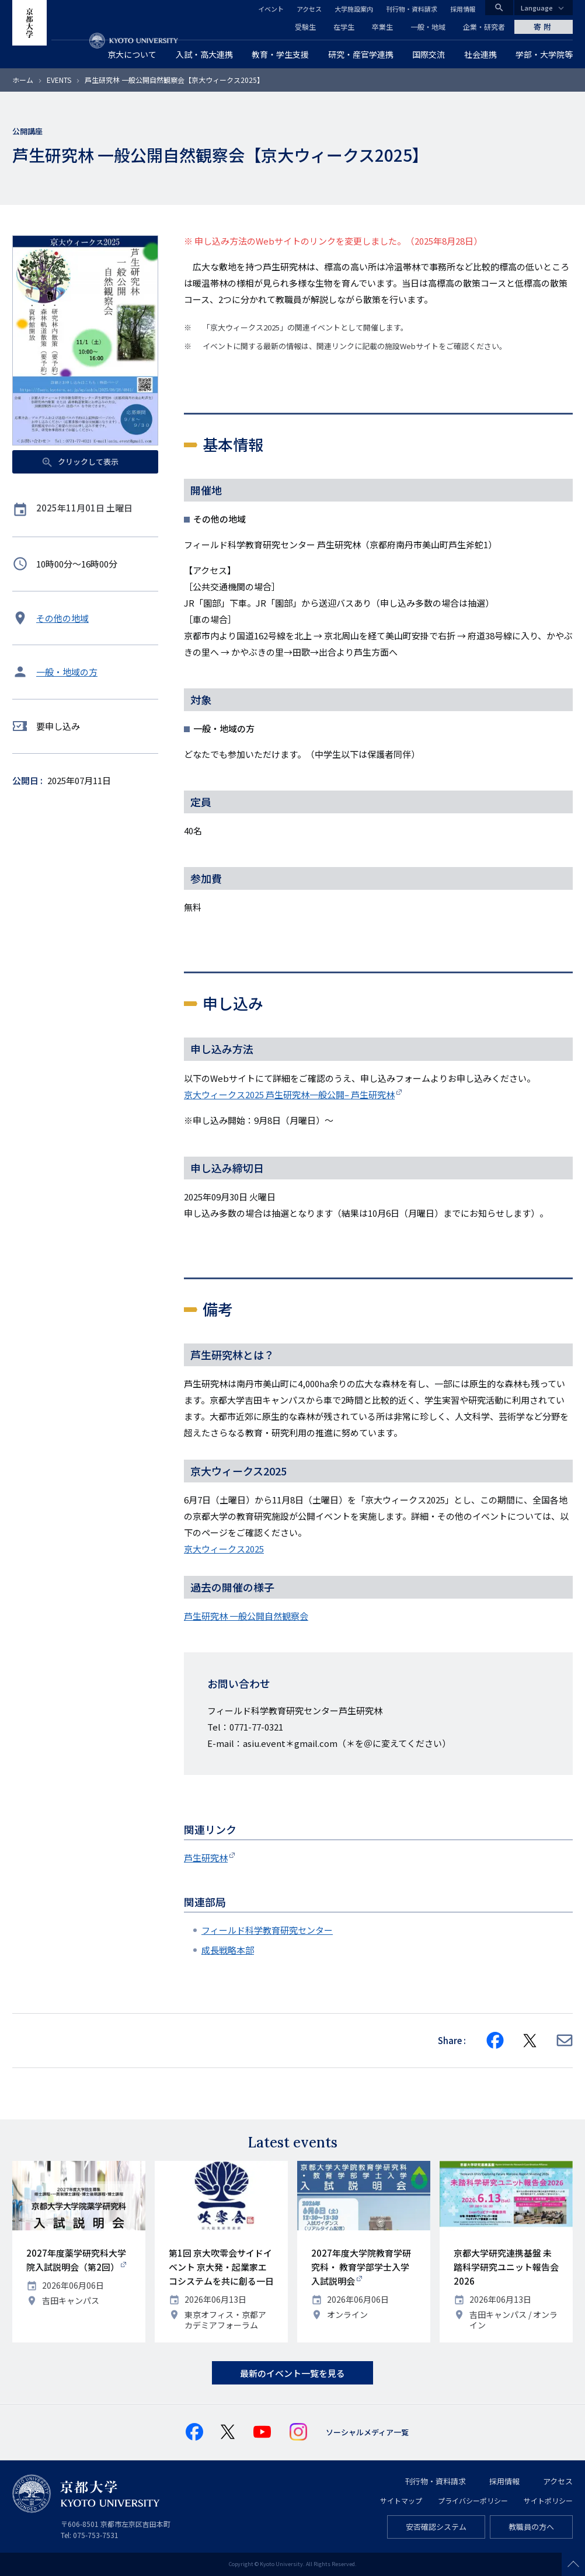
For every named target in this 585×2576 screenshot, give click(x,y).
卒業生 (382, 27)
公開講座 (27, 131)
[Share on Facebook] (495, 2040)
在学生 (343, 27)
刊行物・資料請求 (411, 8)
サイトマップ (401, 2500)
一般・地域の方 (67, 672)
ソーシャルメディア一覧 (367, 2432)
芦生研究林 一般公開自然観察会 (246, 1616)
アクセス (309, 8)
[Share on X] (530, 2041)
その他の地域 (62, 618)
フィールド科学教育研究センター (267, 1930)
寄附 (543, 26)
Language (537, 7)
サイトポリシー (548, 2500)
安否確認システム (436, 2526)
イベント (271, 8)
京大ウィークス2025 (224, 1549)
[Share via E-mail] (564, 2040)
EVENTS (59, 80)
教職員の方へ (531, 2526)
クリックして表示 (87, 461)
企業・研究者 (484, 27)
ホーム (22, 80)
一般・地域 (427, 27)
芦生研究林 (206, 1857)
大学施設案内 (354, 8)
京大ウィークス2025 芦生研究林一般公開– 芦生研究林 (289, 1094)
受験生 (305, 27)
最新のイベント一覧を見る (292, 2373)
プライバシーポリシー (473, 2500)
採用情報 (463, 8)
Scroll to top (573, 2564)
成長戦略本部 (227, 1950)
